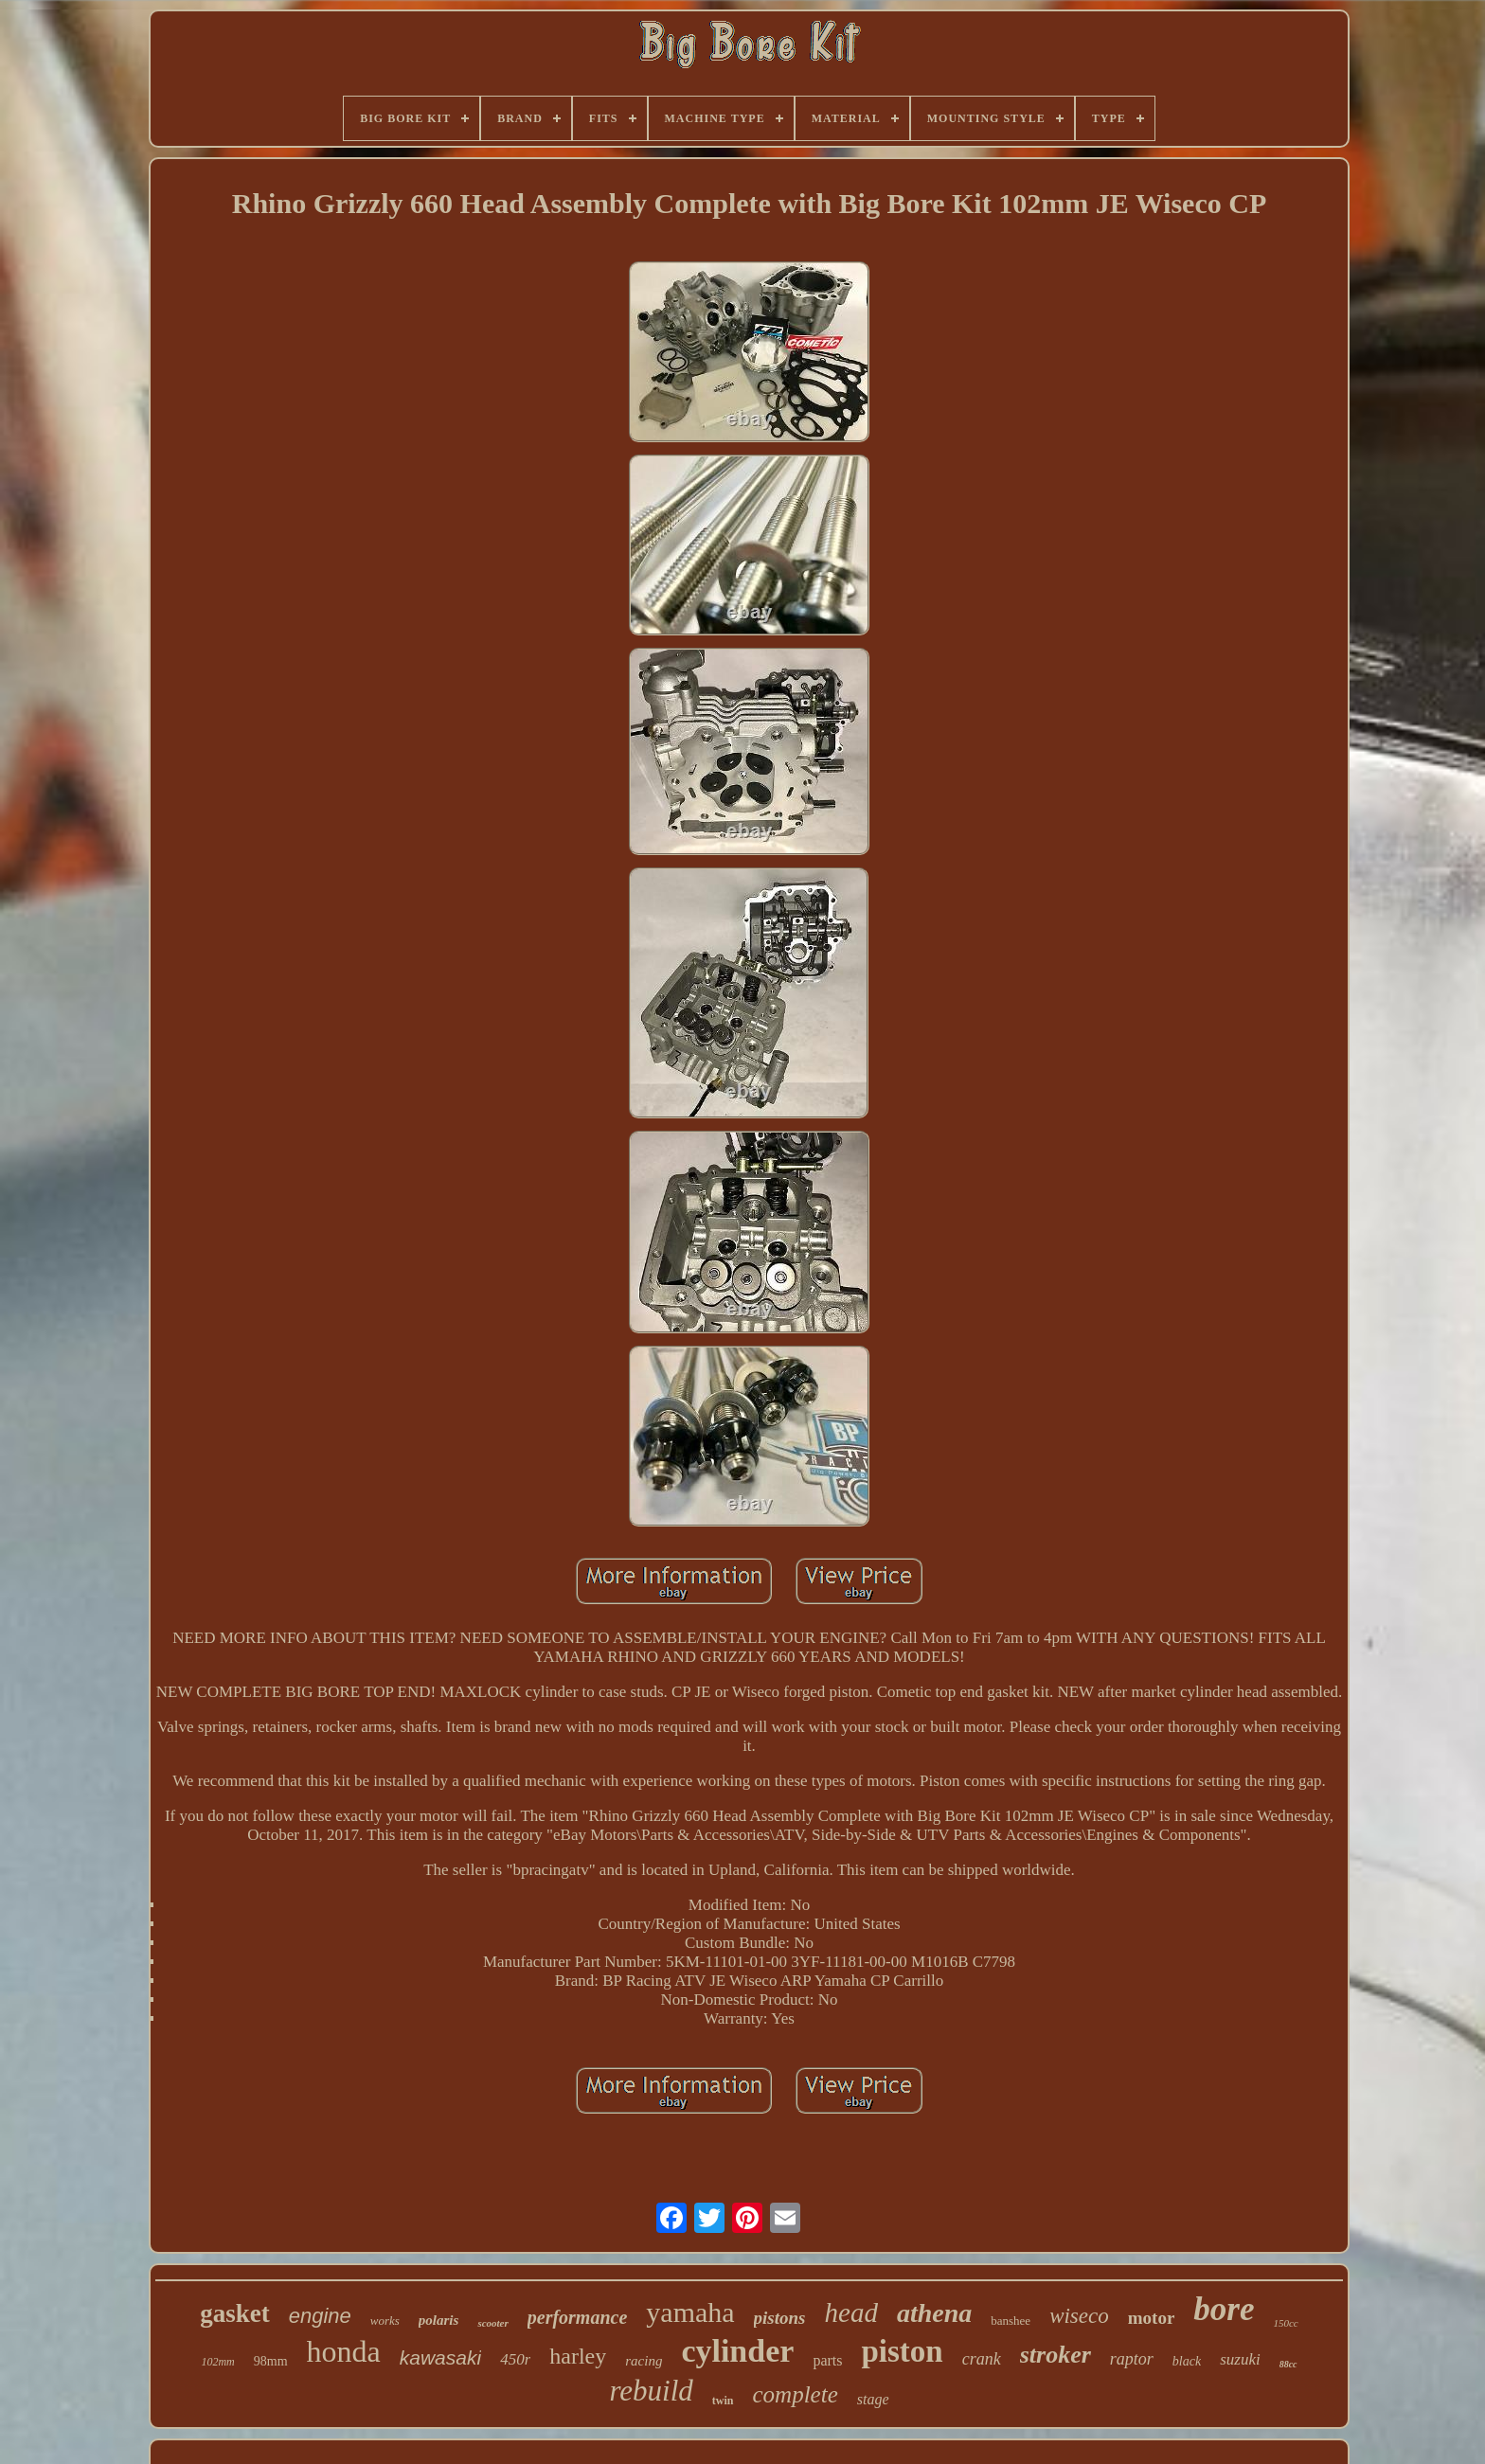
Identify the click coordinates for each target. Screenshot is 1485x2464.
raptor (1132, 2358)
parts (827, 2360)
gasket (235, 2313)
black (1186, 2361)
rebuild (650, 2390)
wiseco (1079, 2316)
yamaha (690, 2312)
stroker (1055, 2354)
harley (577, 2356)
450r (515, 2359)
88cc (1288, 2364)
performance (578, 2317)
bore (1223, 2309)
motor (1151, 2318)
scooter (492, 2323)
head (851, 2312)
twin (723, 2400)
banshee (1010, 2320)
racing (643, 2360)
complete (795, 2394)
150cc (1285, 2323)
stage (873, 2399)
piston (901, 2351)
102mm (217, 2361)
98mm (271, 2361)
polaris (439, 2320)
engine (320, 2316)
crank (981, 2358)
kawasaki (440, 2357)
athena (934, 2313)
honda (344, 2351)
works (385, 2320)
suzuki (1240, 2359)
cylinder (737, 2350)
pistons (780, 2318)
